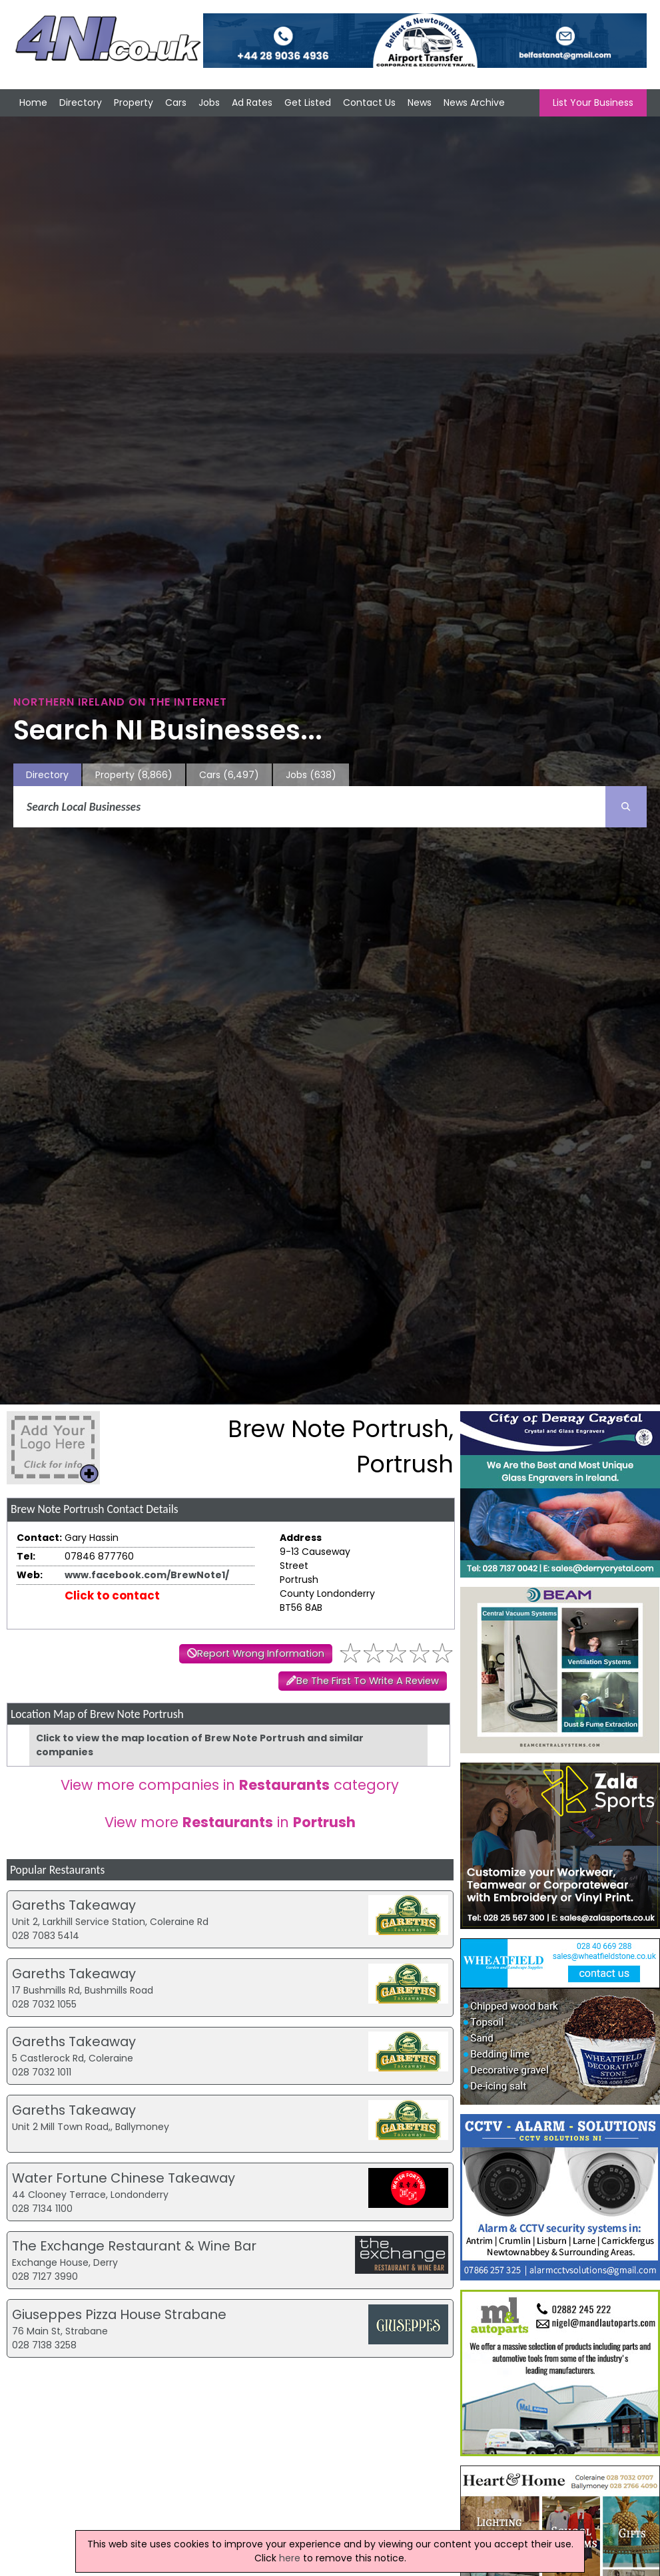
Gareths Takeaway (74, 1905)
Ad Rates (252, 102)
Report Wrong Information (260, 1653)
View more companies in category (230, 1785)
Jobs (209, 102)
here (289, 2558)
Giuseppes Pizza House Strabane (119, 2314)
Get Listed (307, 102)
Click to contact (112, 1596)
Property (133, 102)
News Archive (474, 102)
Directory (80, 102)
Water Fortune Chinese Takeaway (123, 2178)
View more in (230, 1822)
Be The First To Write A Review (367, 1680)
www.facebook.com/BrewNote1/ (147, 1575)
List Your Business (593, 102)
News (420, 102)
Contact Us (369, 102)
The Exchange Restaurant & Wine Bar (134, 2246)
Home (33, 102)
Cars (175, 102)
